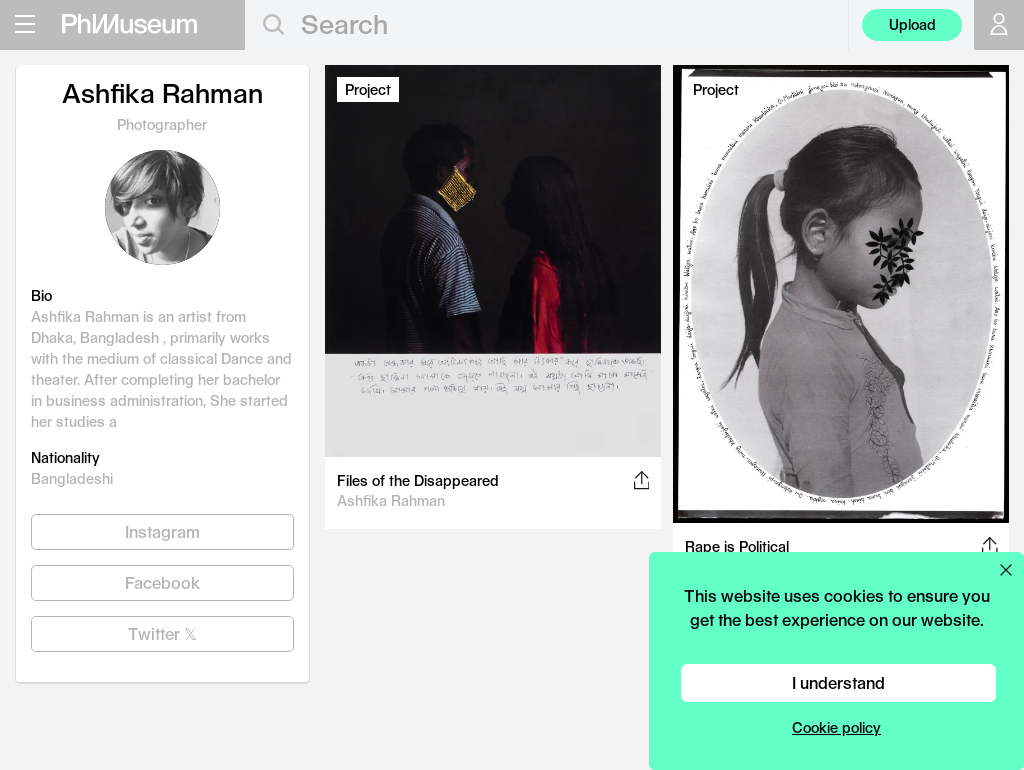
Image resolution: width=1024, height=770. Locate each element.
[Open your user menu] (999, 25)
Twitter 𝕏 (162, 633)
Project (368, 89)
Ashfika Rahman (391, 500)
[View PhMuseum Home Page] (129, 24)
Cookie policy (836, 727)
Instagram (162, 531)
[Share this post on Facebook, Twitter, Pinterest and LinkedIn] (641, 480)
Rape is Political (737, 546)
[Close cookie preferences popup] (1006, 570)
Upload (912, 24)
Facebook (162, 582)
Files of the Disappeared (418, 480)
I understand (838, 682)
